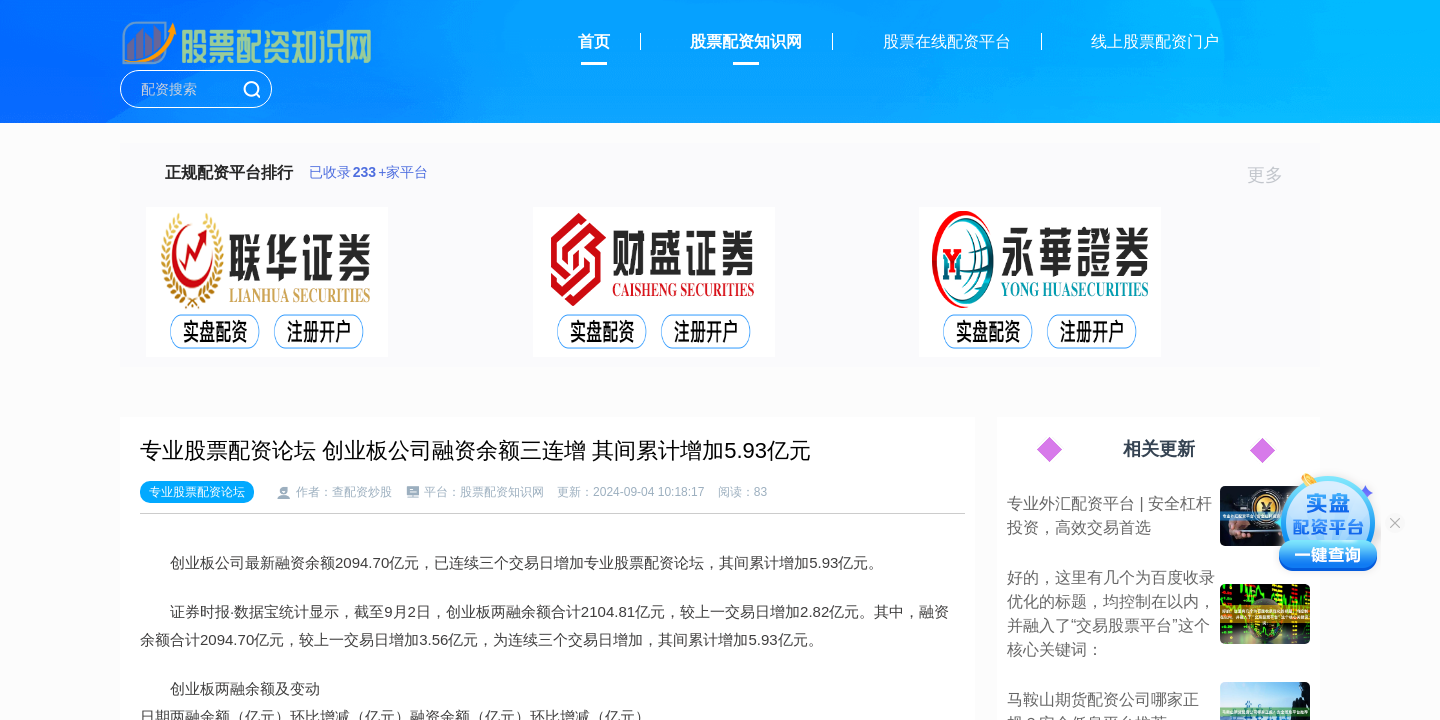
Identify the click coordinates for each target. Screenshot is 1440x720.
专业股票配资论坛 (197, 492)
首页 (594, 41)
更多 (1273, 175)
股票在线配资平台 (947, 41)
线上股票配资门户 (1155, 41)
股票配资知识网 (746, 41)
